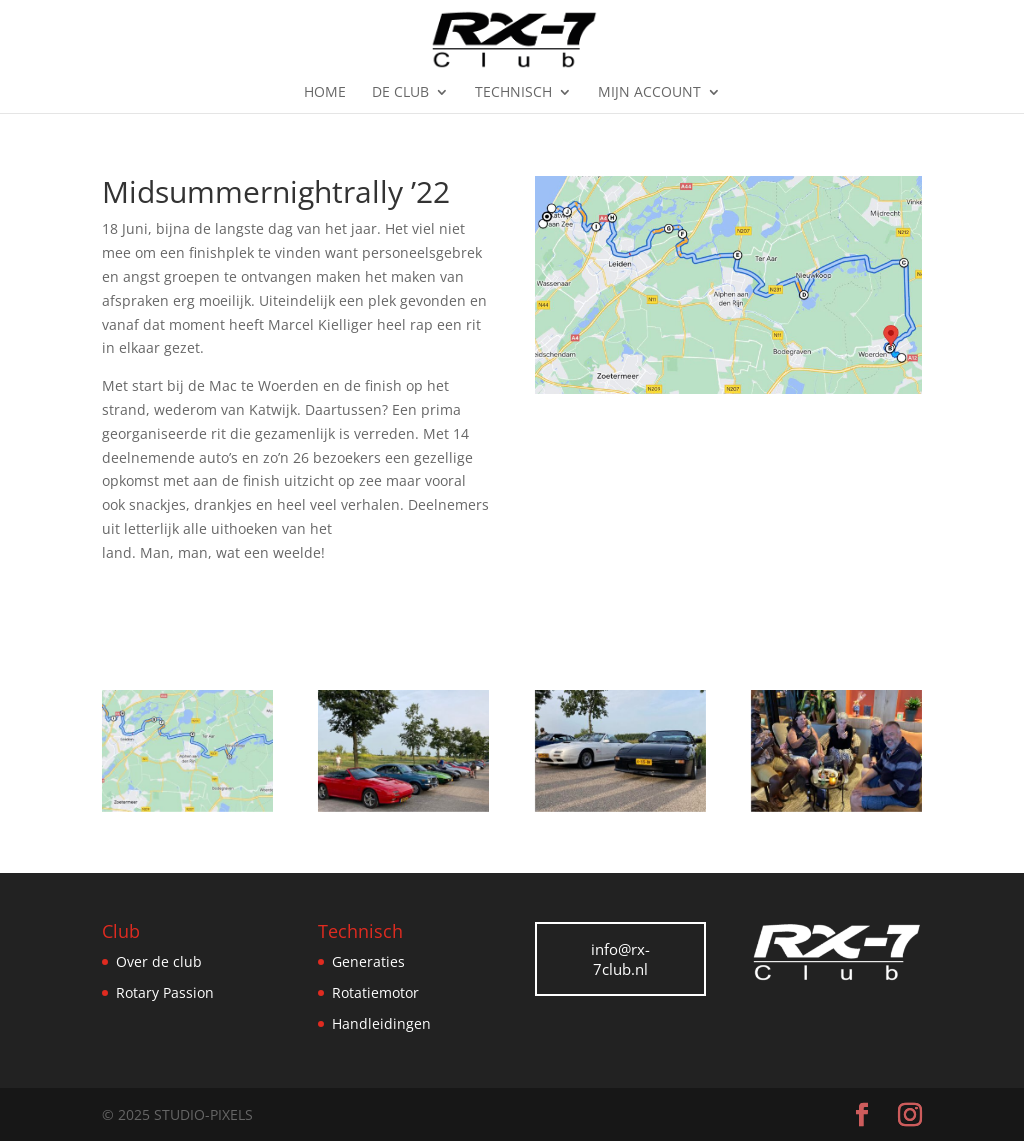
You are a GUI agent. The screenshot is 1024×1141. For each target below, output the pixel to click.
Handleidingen (381, 1023)
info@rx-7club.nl (620, 959)
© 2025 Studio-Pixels (177, 1114)
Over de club (159, 961)
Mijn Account (649, 93)
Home (325, 93)
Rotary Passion (165, 992)
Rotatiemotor (375, 992)
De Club (400, 93)
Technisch (513, 93)
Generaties (368, 961)
